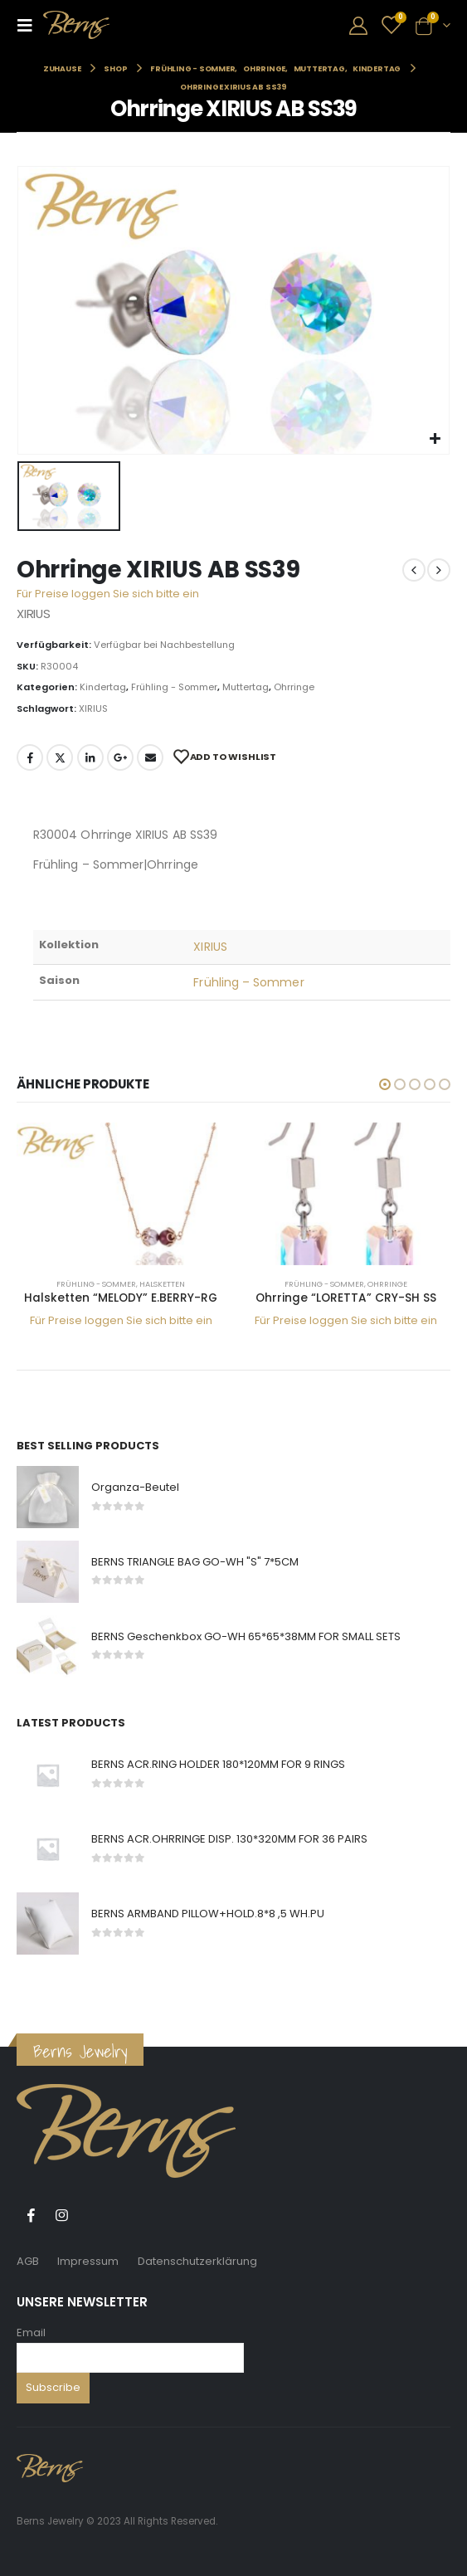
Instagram (61, 2215)
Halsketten (162, 1283)
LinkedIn (90, 757)
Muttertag (245, 687)
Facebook (30, 757)
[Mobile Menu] (30, 25)
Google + (120, 757)
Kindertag (103, 687)
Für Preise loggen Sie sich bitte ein (108, 593)
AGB (28, 2261)
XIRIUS (93, 708)
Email (31, 2332)
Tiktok (92, 2215)
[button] (384, 1084)
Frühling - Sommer (174, 687)
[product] (121, 1194)
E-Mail (150, 757)
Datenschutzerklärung (197, 2261)
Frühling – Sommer (248, 982)
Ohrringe (294, 687)
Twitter (59, 757)
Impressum (88, 2261)
